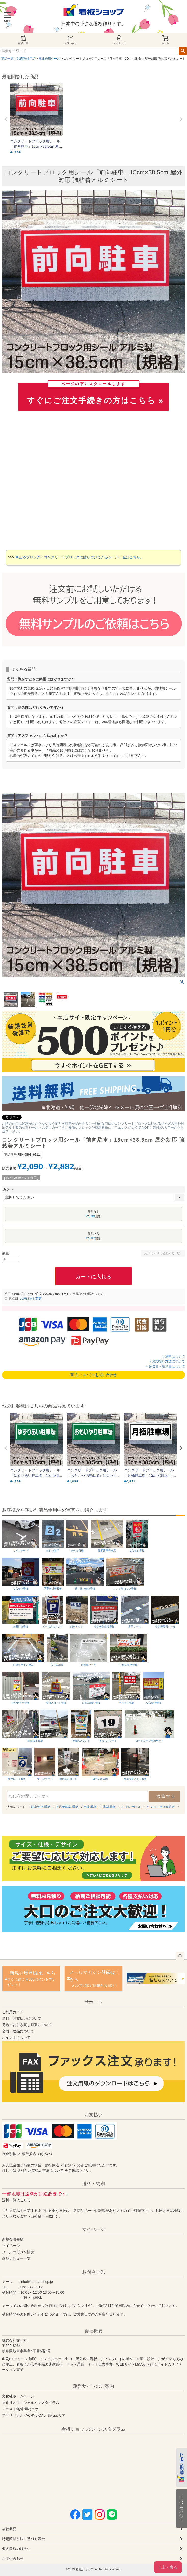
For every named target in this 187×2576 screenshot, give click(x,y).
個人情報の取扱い (16, 2549)
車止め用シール (49, 58)
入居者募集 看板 (67, 1807)
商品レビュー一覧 (16, 2258)
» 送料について (173, 1356)
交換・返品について (18, 2031)
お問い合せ (70, 40)
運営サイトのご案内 (93, 2386)
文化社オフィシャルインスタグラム (30, 2402)
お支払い (93, 2114)
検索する (166, 1796)
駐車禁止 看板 (40, 1807)
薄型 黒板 (109, 1807)
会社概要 (93, 2330)
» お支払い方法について (167, 1361)
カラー (9, 1189)
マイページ (119, 40)
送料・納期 (93, 2183)
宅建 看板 (90, 1807)
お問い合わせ (12, 2559)
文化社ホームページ (18, 2396)
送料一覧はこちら (16, 2200)
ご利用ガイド (12, 2012)
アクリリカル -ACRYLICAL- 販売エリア (33, 2415)
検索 (183, 51)
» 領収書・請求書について (165, 1366)
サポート (93, 2002)
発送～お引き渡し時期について (27, 2025)
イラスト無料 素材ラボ (20, 2409)
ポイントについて (16, 2037)
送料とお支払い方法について (40, 2170)
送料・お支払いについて (21, 2018)
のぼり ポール (131, 1807)
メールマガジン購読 (18, 2252)
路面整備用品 (26, 58)
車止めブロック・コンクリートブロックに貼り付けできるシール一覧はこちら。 (79, 557)
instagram (52, 2468)
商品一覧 (23, 40)
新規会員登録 (12, 2239)
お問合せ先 (93, 2272)
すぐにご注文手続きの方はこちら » (95, 394)
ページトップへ (180, 1956)
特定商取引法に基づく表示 (23, 2539)
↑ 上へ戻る (168, 2567)
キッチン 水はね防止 (160, 1807)
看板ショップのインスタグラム (93, 2429)
